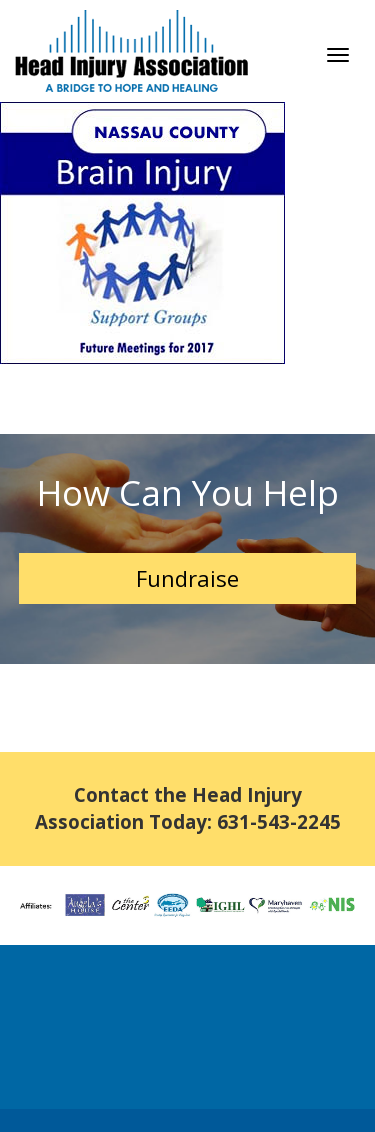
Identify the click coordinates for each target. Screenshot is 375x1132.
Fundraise (187, 578)
